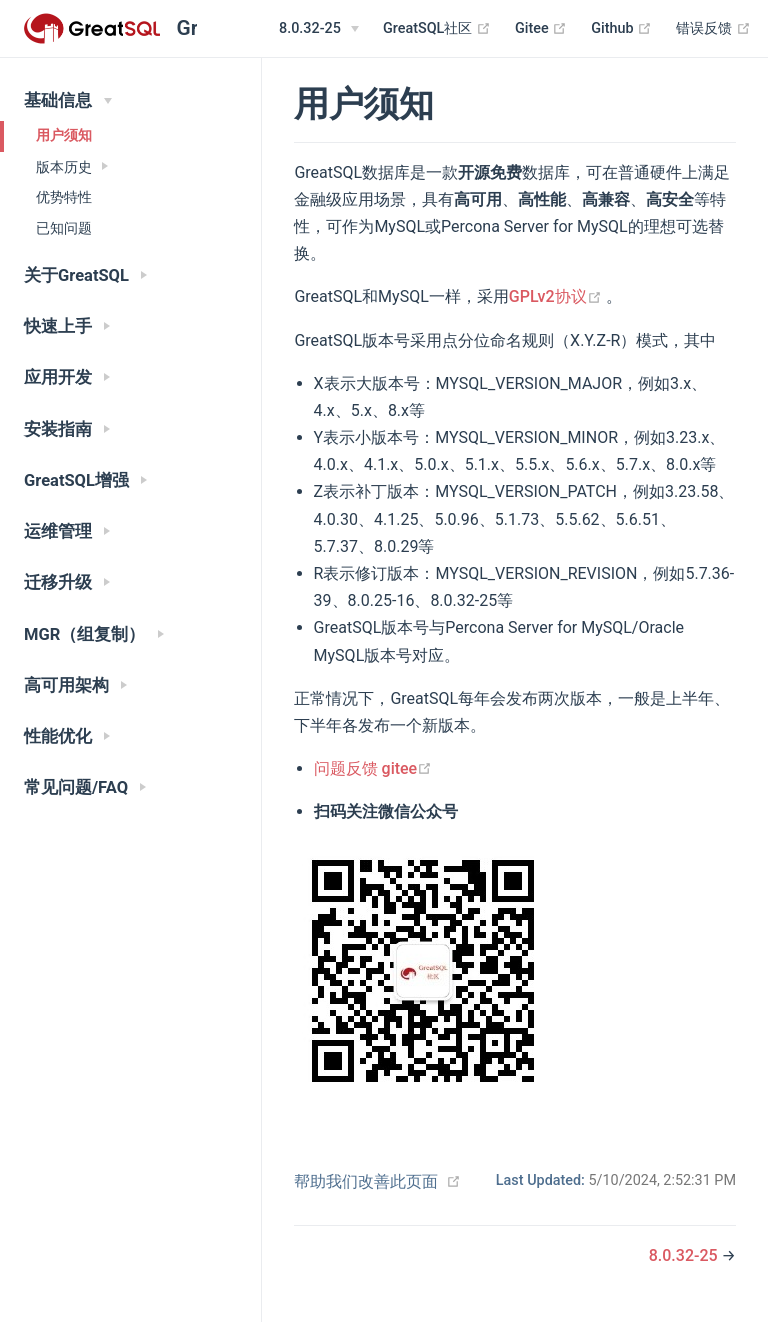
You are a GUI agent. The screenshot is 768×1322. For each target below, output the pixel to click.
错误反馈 (713, 29)
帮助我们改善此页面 (366, 1181)
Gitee (541, 29)
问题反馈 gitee (373, 768)
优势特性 (64, 197)
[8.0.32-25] (319, 29)
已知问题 (64, 228)
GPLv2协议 (557, 296)
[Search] (242, 28)
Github (621, 29)
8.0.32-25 (685, 1255)
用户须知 (64, 135)
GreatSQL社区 (437, 29)
